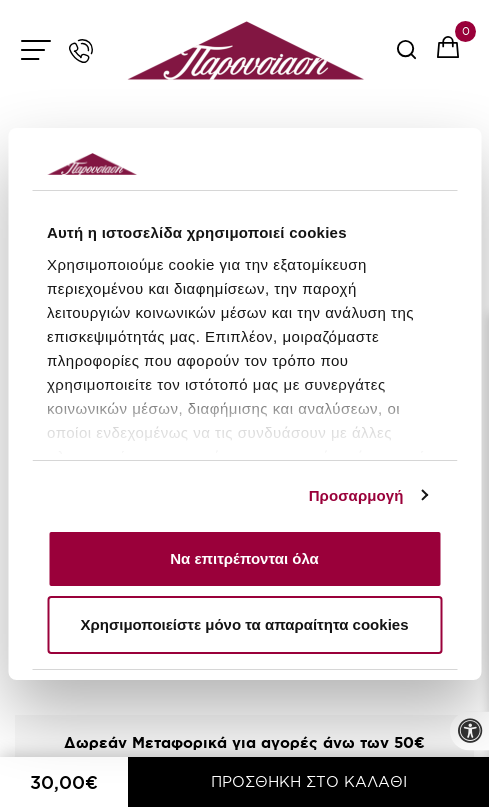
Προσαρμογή (356, 495)
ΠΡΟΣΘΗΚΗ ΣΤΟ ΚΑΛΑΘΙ (309, 781)
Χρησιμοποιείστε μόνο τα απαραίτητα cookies (245, 624)
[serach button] (406, 56)
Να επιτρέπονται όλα (244, 558)
